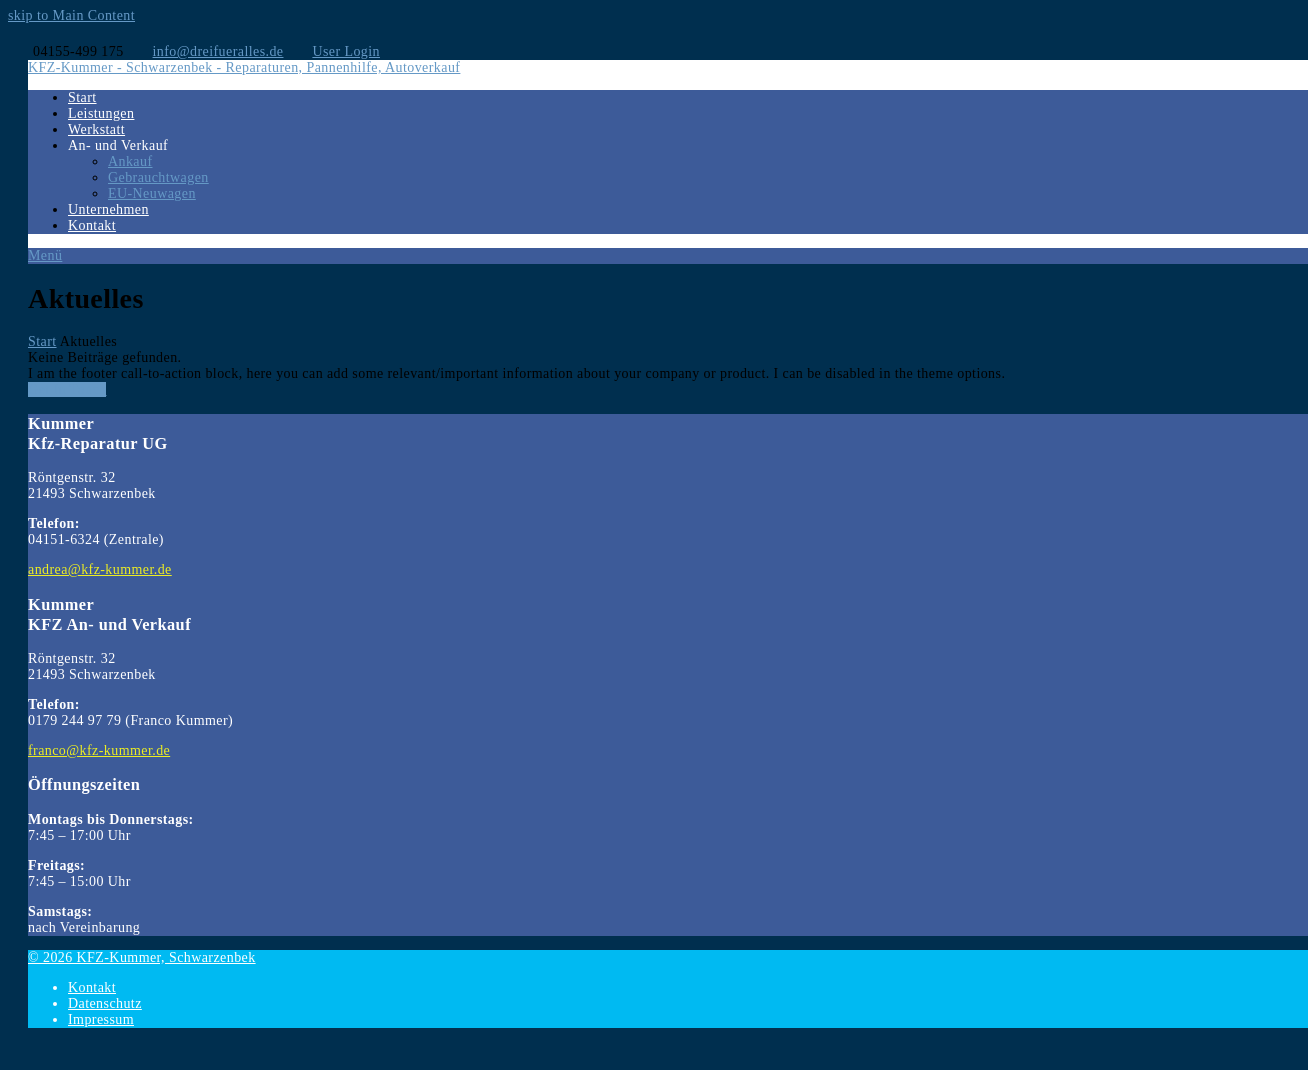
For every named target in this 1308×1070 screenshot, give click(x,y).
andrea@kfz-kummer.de (100, 569)
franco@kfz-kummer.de (99, 750)
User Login (346, 51)
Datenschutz (105, 1003)
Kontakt (92, 987)
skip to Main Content (71, 15)
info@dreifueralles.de (218, 51)
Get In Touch (67, 389)
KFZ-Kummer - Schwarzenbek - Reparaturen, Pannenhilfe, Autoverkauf (244, 67)
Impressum (101, 1019)
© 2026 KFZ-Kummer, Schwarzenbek (142, 957)
